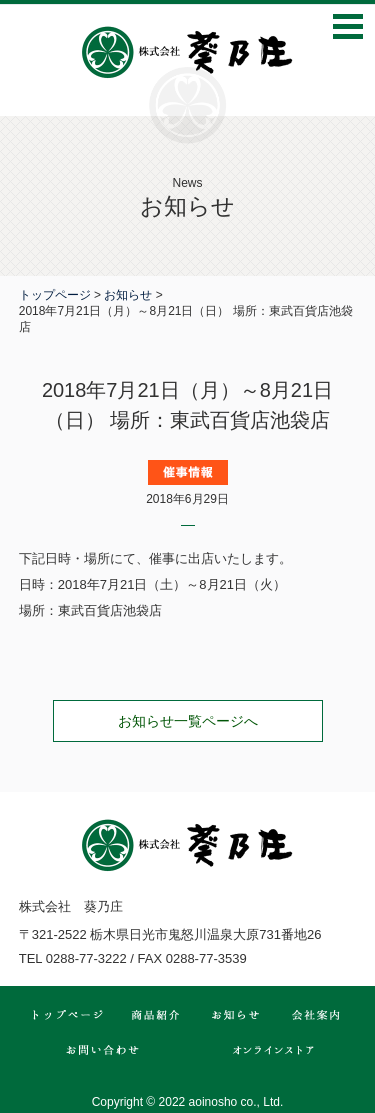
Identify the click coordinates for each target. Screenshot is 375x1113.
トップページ (55, 295)
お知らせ (128, 295)
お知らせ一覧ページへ (188, 721)
